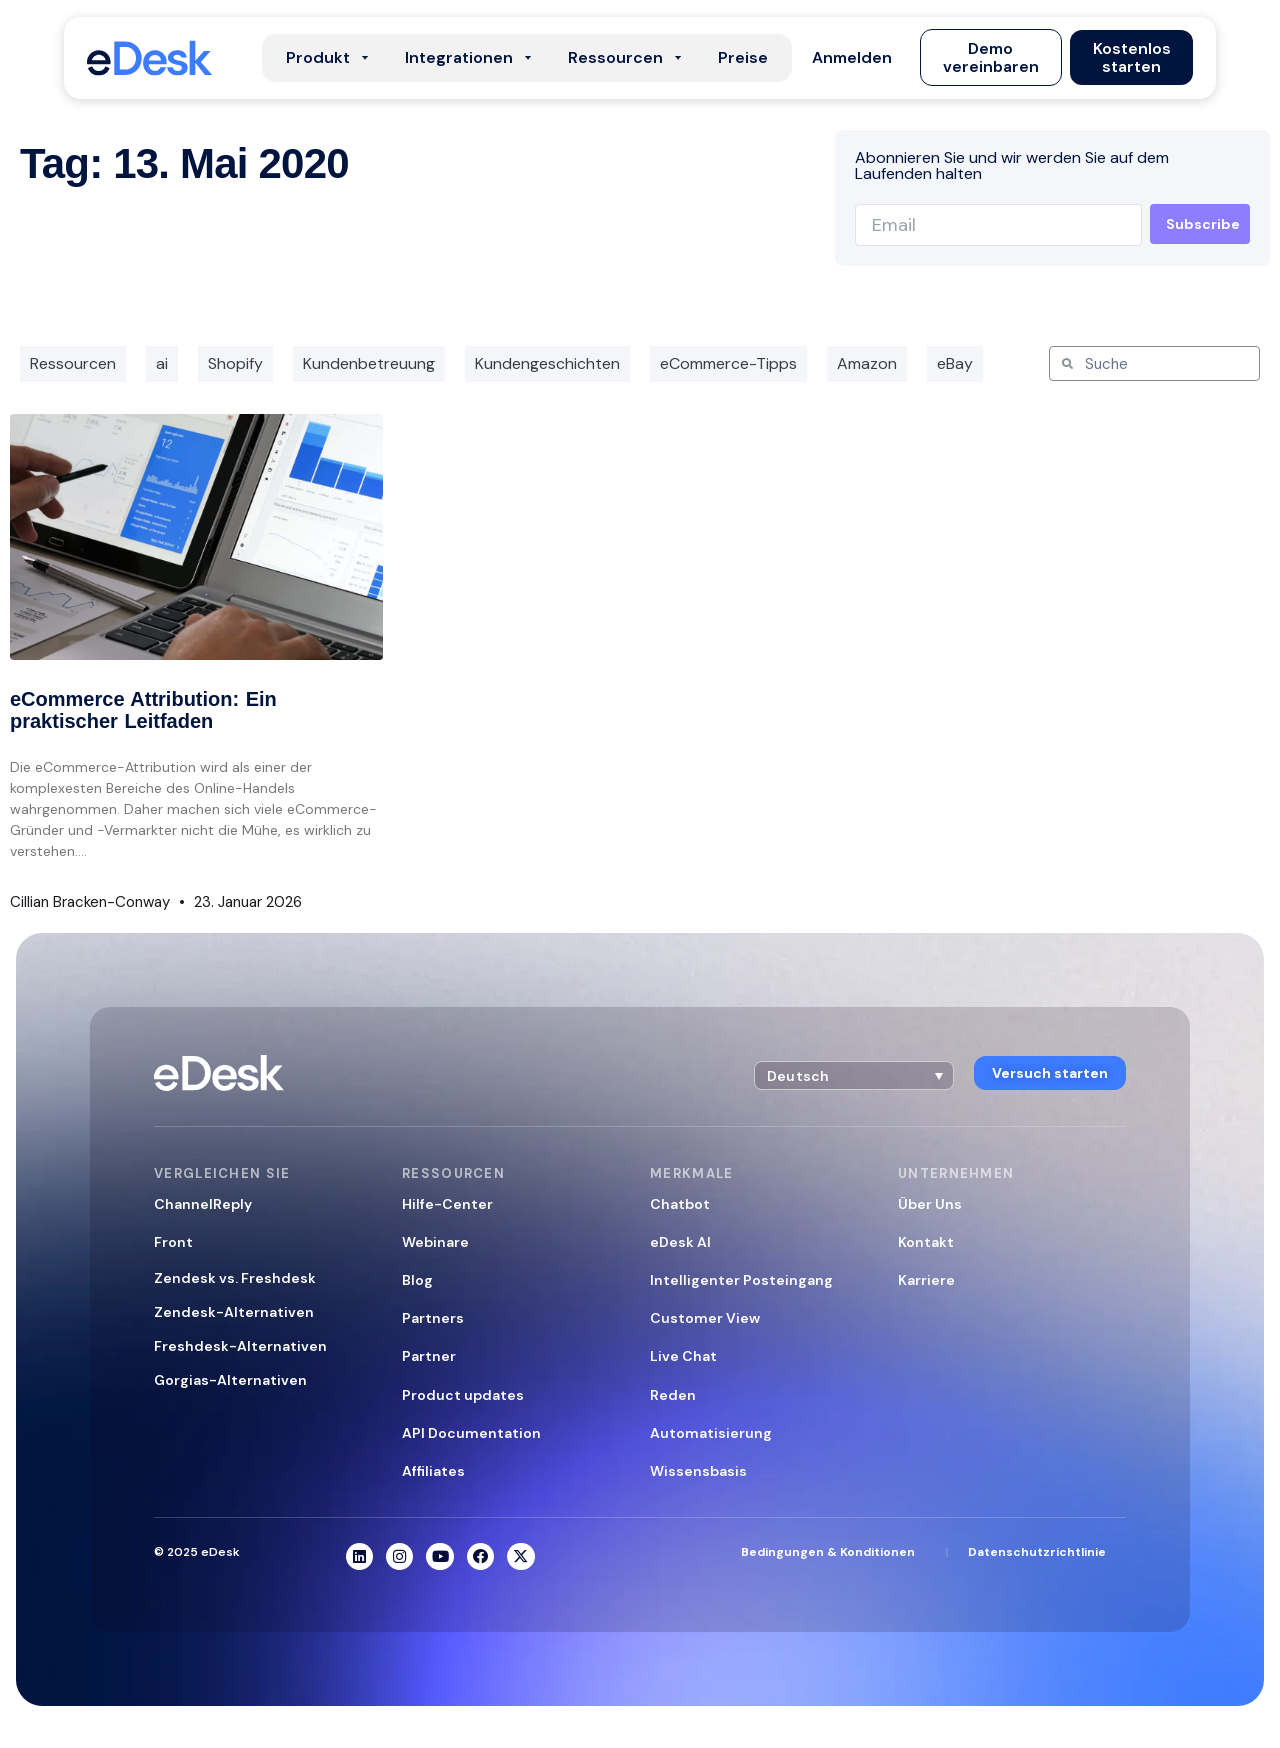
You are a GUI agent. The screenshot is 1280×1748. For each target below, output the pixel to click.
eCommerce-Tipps (728, 363)
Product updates (463, 1395)
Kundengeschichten (547, 363)
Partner (429, 1356)
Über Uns (930, 1204)
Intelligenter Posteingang (741, 1280)
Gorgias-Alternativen (230, 1380)
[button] (853, 58)
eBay (955, 363)
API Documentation (471, 1433)
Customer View (705, 1318)
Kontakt (926, 1242)
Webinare (435, 1242)
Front (173, 1242)
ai (162, 363)
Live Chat (683, 1356)
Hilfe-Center (447, 1204)
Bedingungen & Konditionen (828, 1553)
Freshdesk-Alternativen (240, 1346)
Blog (417, 1280)
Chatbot (680, 1204)
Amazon (867, 363)
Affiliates (433, 1471)
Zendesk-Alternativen (234, 1312)
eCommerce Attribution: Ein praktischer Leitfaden (143, 710)
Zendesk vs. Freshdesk (235, 1278)
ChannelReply (203, 1204)
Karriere (926, 1280)
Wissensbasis (698, 1471)
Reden (673, 1395)
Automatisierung (711, 1433)
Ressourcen (73, 363)
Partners (433, 1318)
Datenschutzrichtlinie (1037, 1553)
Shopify (235, 363)
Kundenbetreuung (369, 363)
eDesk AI (680, 1242)
